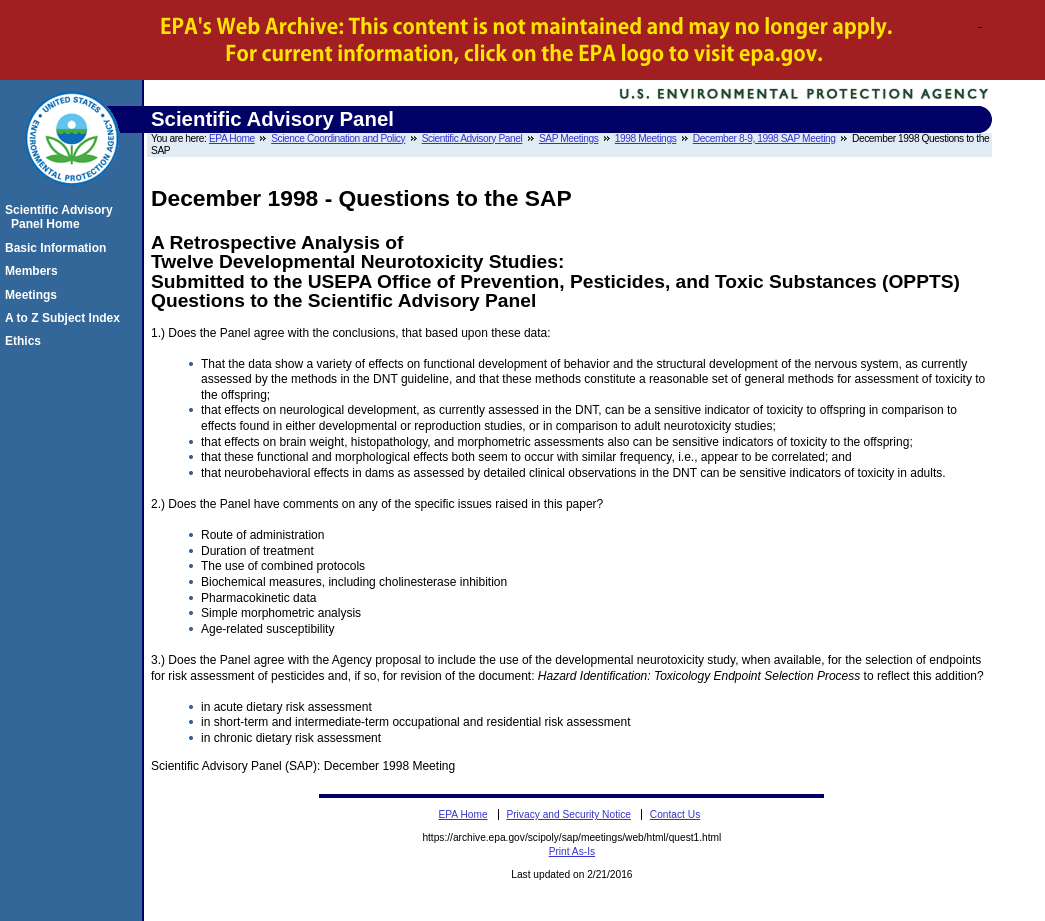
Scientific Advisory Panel (472, 138)
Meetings (34, 295)
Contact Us (675, 814)
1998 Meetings (646, 138)
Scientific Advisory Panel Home (62, 217)
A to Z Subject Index (65, 318)
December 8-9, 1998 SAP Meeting (764, 138)
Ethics (26, 341)
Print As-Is (572, 851)
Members (34, 271)
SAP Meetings (568, 138)
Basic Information (58, 248)
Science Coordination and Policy (338, 138)
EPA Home (232, 138)
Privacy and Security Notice (568, 814)
